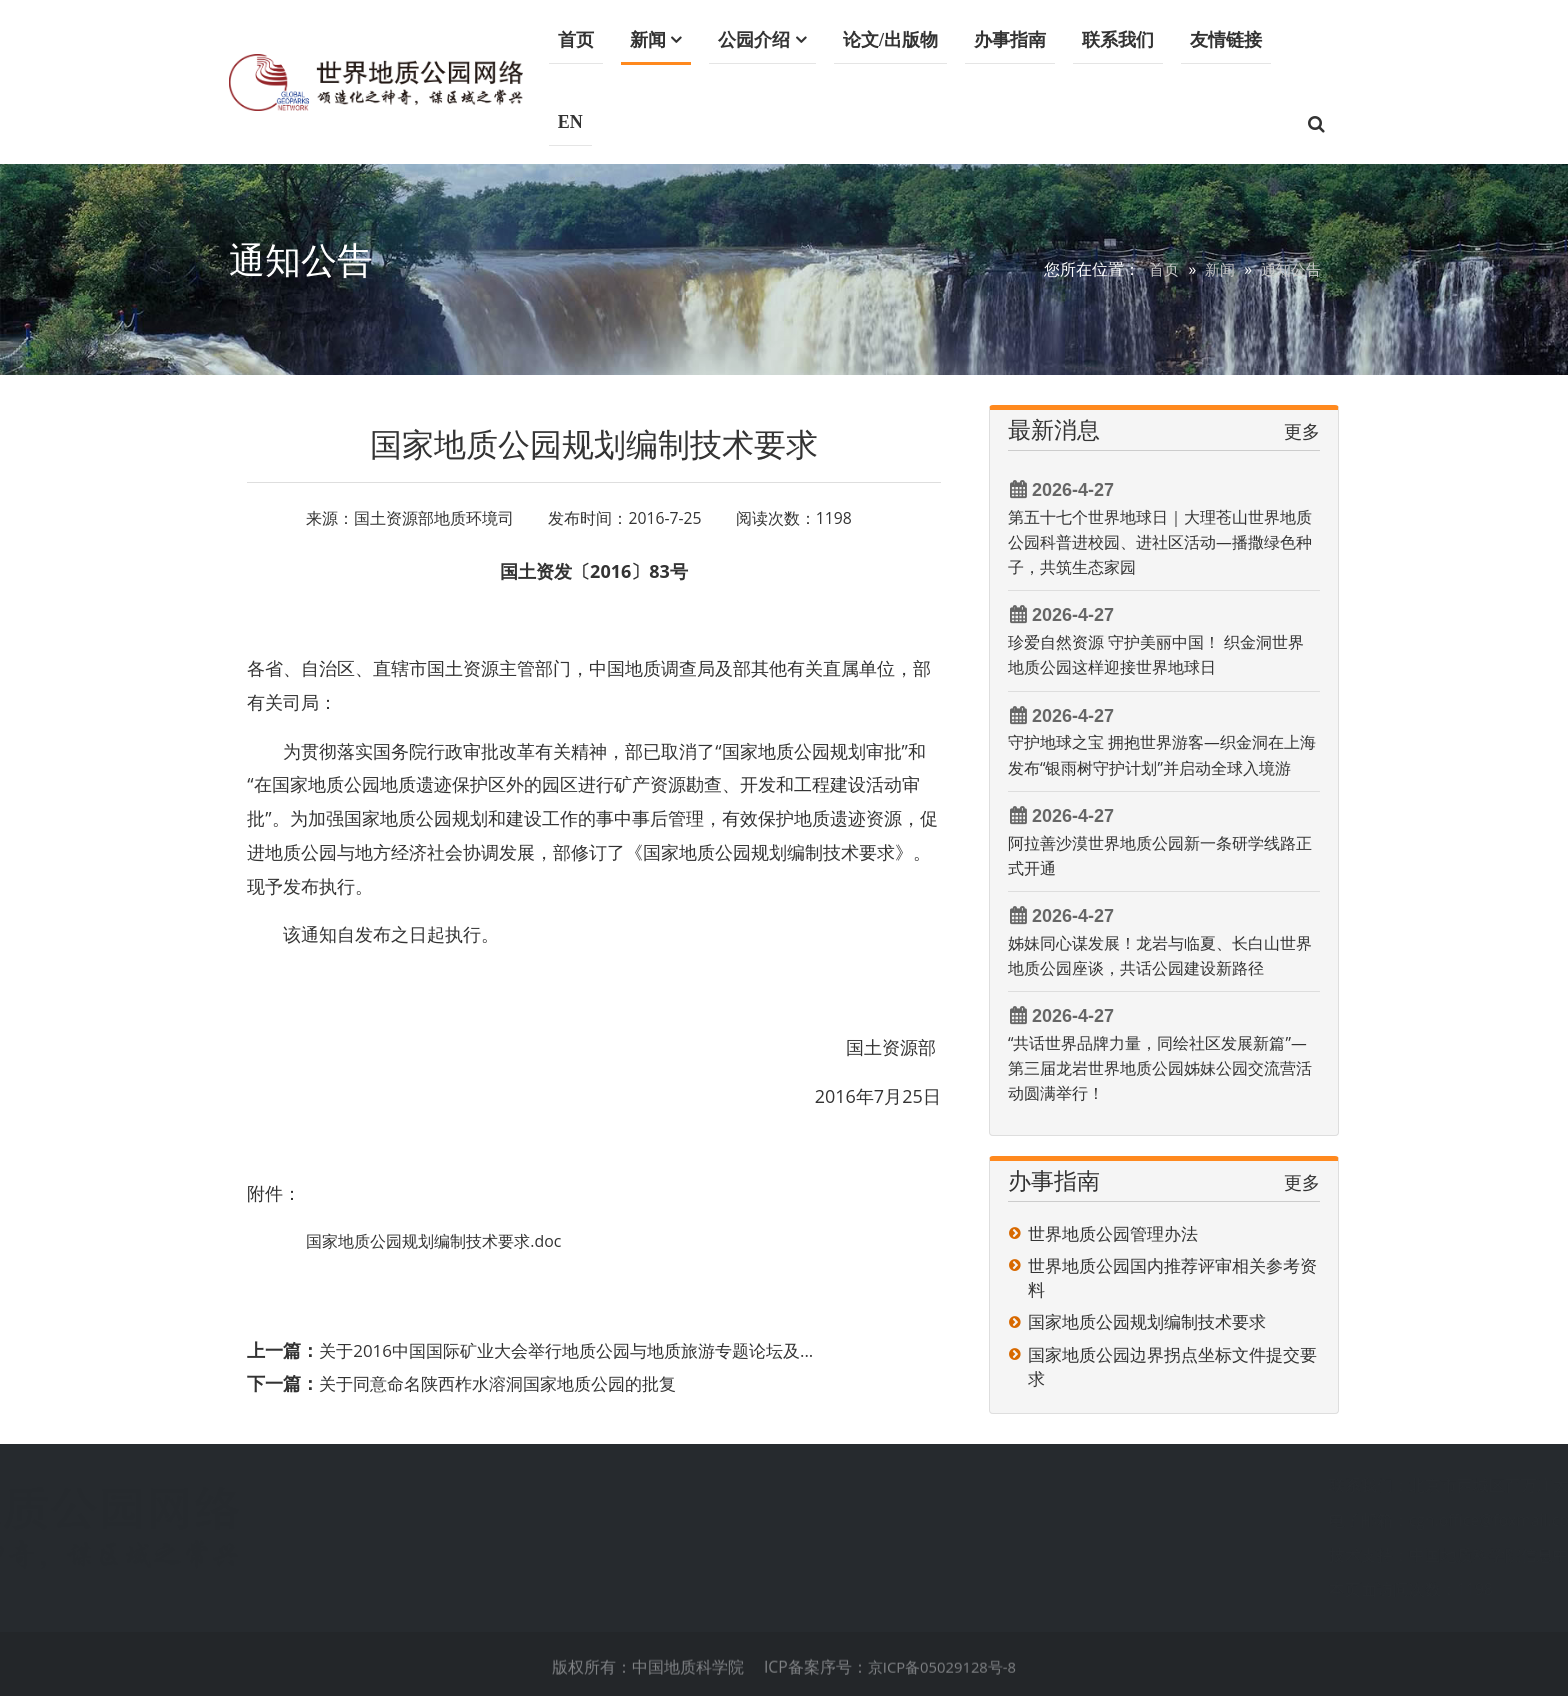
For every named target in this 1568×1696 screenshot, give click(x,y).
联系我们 (1119, 40)
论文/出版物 (891, 40)
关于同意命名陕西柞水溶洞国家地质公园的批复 (508, 1382)
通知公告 (1289, 269)
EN (571, 122)
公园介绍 (755, 40)
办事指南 (1011, 40)
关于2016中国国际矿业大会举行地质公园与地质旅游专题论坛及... (580, 1350)
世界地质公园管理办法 (1113, 1233)
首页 (577, 40)
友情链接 (1227, 40)
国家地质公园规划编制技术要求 (1147, 1321)
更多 (1302, 431)
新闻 (649, 40)
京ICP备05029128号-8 (942, 1675)
